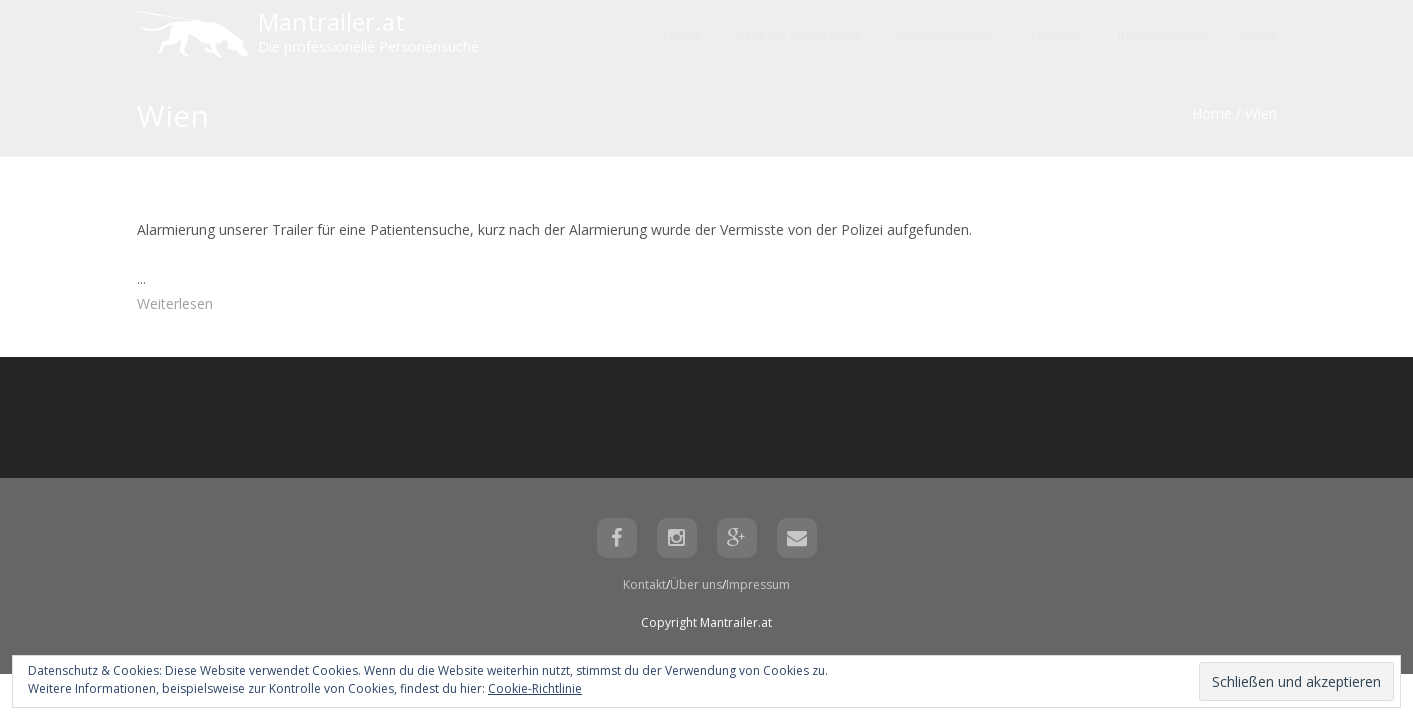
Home (1212, 113)
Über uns (696, 584)
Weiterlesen (175, 303)
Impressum (758, 584)
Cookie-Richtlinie (535, 688)
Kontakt (644, 584)
